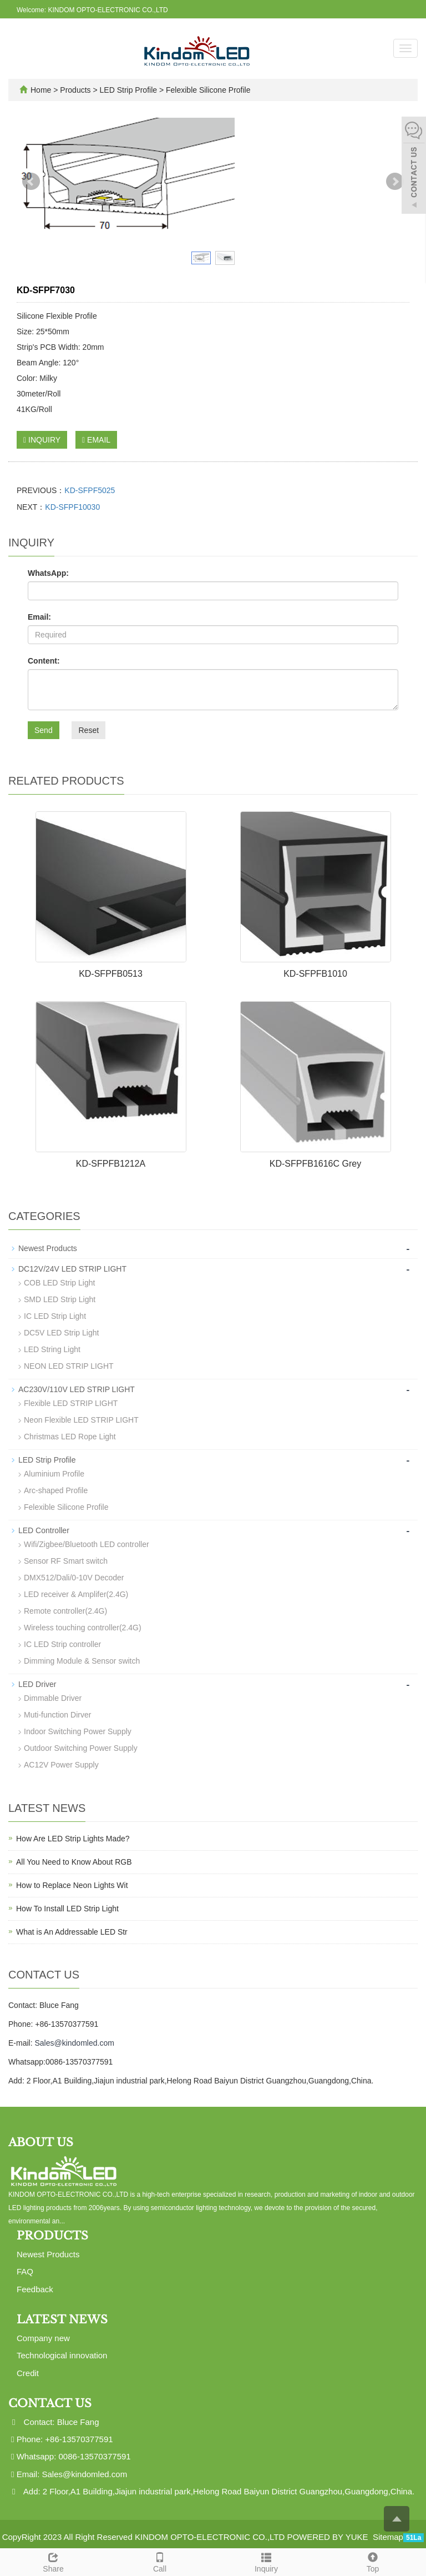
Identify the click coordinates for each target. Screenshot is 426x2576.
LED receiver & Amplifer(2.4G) (76, 1594)
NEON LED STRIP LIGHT (69, 1366)
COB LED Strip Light (59, 1282)
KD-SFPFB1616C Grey (315, 1163)
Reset (88, 730)
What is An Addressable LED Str (72, 1931)
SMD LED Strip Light (59, 1299)
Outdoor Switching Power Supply (81, 1748)
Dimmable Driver (53, 1698)
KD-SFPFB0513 (111, 973)
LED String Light (52, 1349)
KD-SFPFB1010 (315, 973)
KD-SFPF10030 (72, 507)
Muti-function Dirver (57, 1714)
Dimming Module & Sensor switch (82, 1660)
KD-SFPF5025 (89, 490)
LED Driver (37, 1684)
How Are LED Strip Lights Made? (73, 1838)
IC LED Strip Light (55, 1316)
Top (373, 2561)
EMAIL (96, 439)
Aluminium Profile (54, 1473)
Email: (39, 616)
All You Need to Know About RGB (74, 1861)
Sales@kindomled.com (74, 2042)
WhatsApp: (48, 573)
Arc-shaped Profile (56, 1490)
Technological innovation (62, 2355)
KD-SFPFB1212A (110, 1163)
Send (43, 730)
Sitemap (388, 2537)
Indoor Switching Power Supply (77, 1731)
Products (76, 90)
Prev (31, 181)
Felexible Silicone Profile (207, 90)
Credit (28, 2373)
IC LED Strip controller (62, 1644)
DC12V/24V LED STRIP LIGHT (72, 1268)
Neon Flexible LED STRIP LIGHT (81, 1419)
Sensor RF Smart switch (66, 1560)
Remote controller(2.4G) (65, 1610)
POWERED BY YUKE (328, 2537)
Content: (44, 660)
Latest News (62, 2319)
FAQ (25, 2271)
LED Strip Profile (128, 90)
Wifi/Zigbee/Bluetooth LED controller (86, 1544)
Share (53, 2561)
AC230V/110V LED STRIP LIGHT (76, 1389)
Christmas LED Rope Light (70, 1436)
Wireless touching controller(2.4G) (82, 1627)
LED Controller (43, 1530)
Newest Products (47, 1248)
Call (159, 2561)
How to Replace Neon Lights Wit (72, 1885)
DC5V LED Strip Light (61, 1332)
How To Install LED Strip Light (67, 1908)
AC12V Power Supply (61, 1764)
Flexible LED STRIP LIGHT (71, 1403)
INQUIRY (41, 439)
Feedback (35, 2289)
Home (41, 90)
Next (395, 181)
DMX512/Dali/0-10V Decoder (74, 1577)
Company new (43, 2338)
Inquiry (266, 2561)
